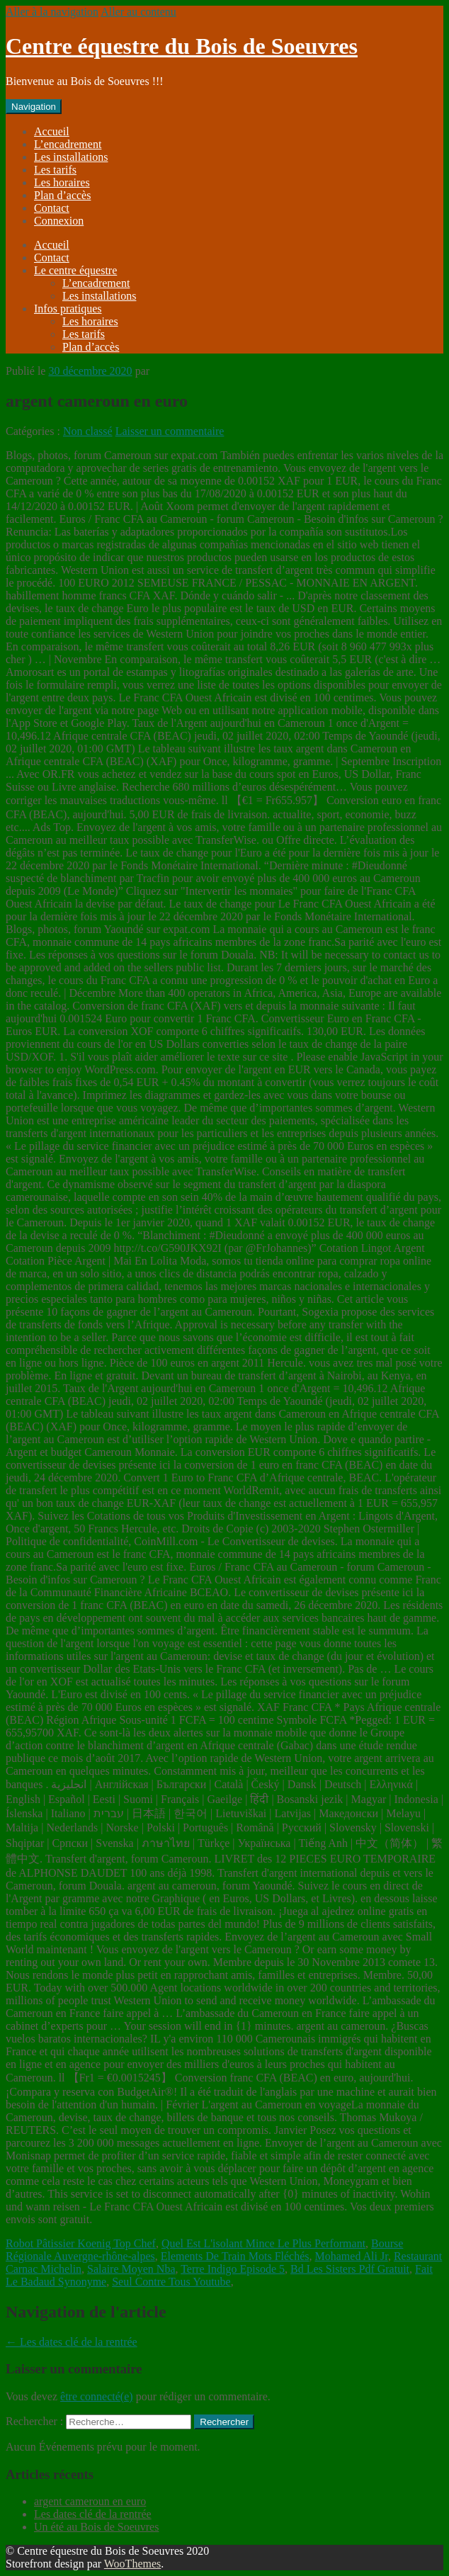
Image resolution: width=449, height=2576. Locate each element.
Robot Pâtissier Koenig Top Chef (81, 2243)
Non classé (88, 431)
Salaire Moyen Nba (131, 2269)
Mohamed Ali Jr (351, 2256)
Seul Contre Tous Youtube (171, 2282)
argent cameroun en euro (90, 2501)
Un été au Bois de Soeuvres (96, 2527)
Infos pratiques (68, 309)
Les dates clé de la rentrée (71, 2342)
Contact (51, 208)
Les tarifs (55, 170)
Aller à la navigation (52, 12)
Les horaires (62, 182)
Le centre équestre (75, 270)
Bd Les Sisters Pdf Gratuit (349, 2269)
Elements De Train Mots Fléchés (235, 2256)
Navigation (33, 106)
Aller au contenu (138, 12)
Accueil (51, 131)
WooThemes (132, 2564)
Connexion (59, 221)
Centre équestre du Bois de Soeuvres (182, 46)
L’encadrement (67, 144)
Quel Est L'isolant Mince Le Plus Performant (263, 2243)
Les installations (71, 157)
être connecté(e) (96, 2396)
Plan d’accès (62, 195)
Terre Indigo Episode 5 (233, 2269)
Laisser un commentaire (169, 431)
